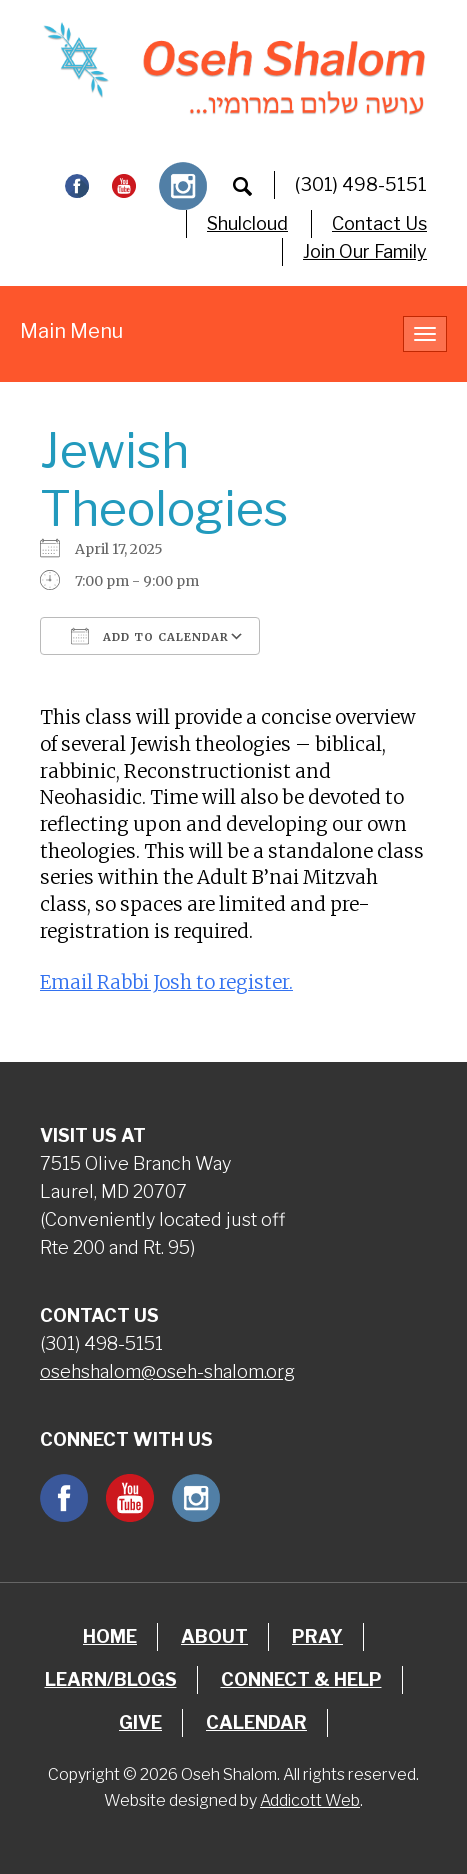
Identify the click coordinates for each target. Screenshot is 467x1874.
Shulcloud (247, 223)
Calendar (256, 1722)
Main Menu (71, 331)
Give (140, 1722)
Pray (317, 1636)
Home (110, 1636)
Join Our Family (365, 251)
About (214, 1636)
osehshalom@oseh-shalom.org (167, 1371)
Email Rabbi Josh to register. (166, 982)
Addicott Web (310, 1800)
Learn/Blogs (111, 1679)
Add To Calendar (150, 636)
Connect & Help (301, 1679)
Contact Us (379, 223)
